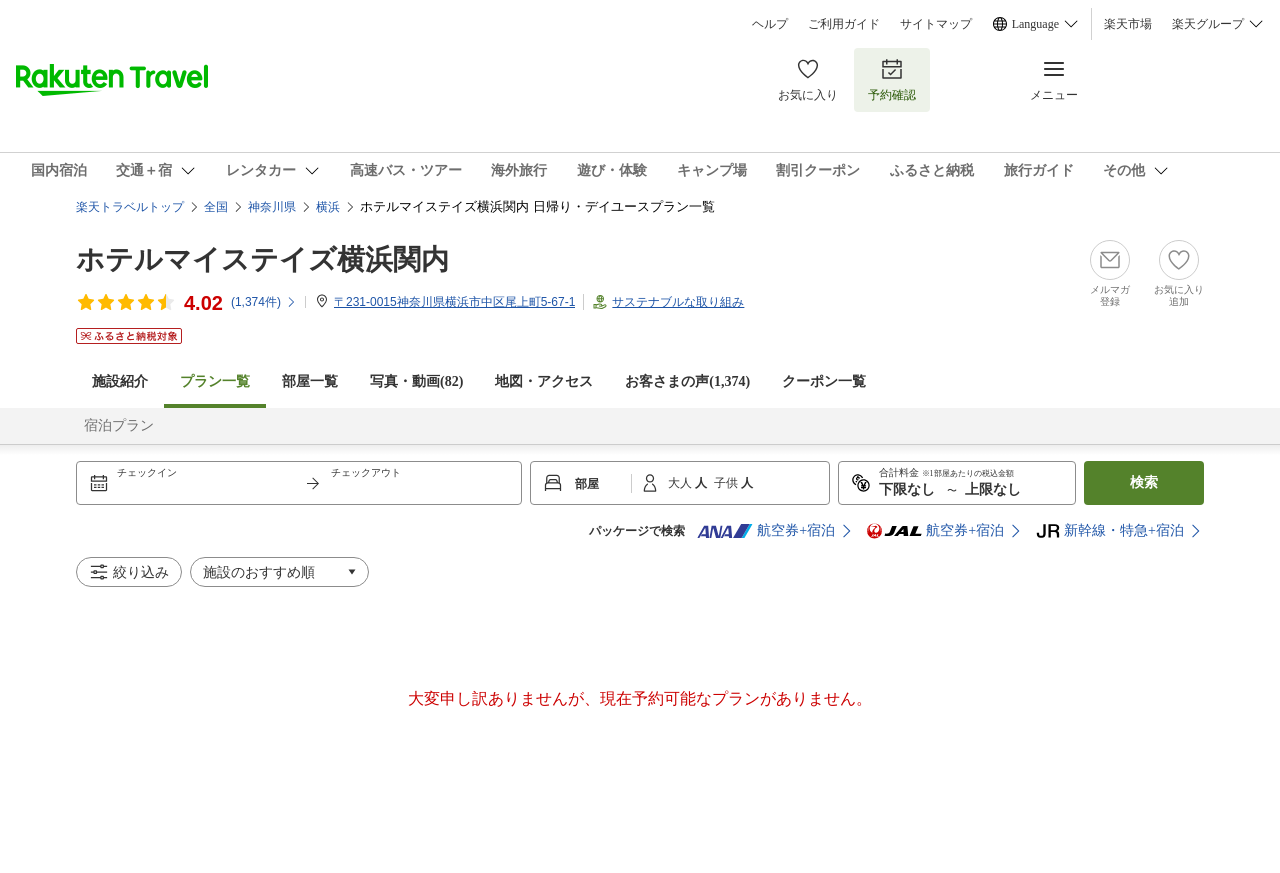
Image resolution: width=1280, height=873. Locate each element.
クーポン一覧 (824, 381)
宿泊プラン (119, 425)
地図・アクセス (544, 381)
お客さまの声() (687, 381)
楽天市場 (1128, 24)
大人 (681, 483)
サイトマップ (936, 24)
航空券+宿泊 (766, 531)
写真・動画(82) (416, 381)
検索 (1144, 482)
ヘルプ (770, 24)
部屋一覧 (310, 381)
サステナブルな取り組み (678, 302)
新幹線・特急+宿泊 (1110, 531)
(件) (264, 302)
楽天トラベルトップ (130, 207)
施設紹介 (120, 381)
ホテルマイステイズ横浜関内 (262, 259)
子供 (727, 483)
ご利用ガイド (844, 24)
